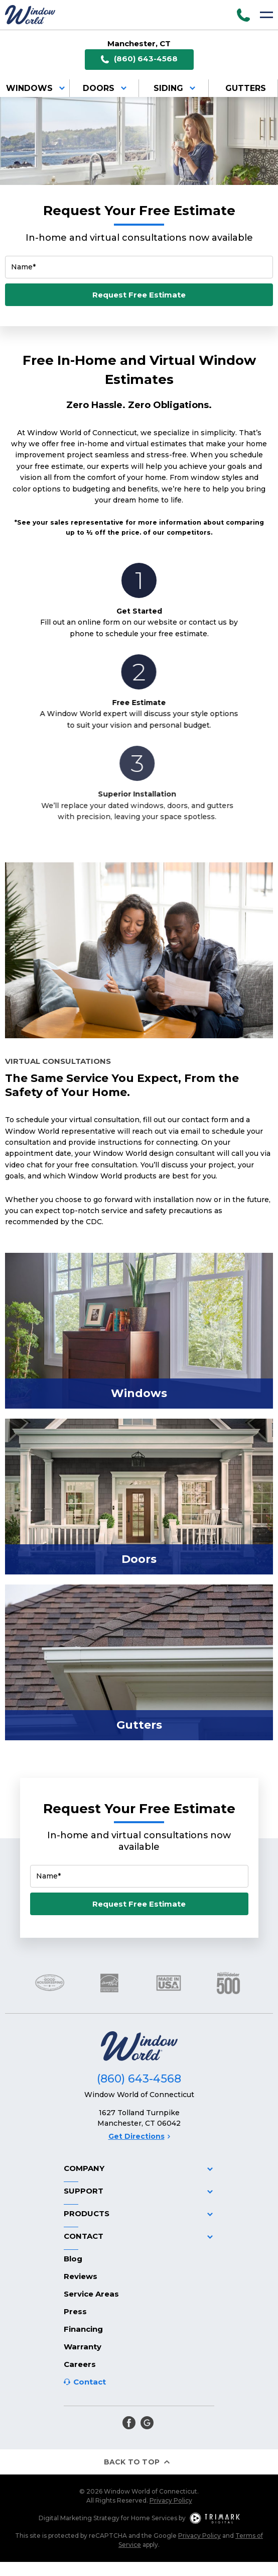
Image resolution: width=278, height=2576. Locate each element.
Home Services (154, 2518)
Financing (83, 2329)
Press (75, 2311)
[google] (147, 2422)
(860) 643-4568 (139, 59)
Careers (80, 2364)
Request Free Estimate (139, 295)
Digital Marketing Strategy (79, 2518)
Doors (106, 88)
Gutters (245, 88)
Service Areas (91, 2294)
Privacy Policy (171, 2500)
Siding (176, 88)
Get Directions (139, 2136)
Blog (73, 2258)
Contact (89, 2382)
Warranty (82, 2346)
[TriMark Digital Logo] (215, 2518)
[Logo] (30, 14)
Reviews (80, 2276)
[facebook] (128, 2422)
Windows (37, 88)
